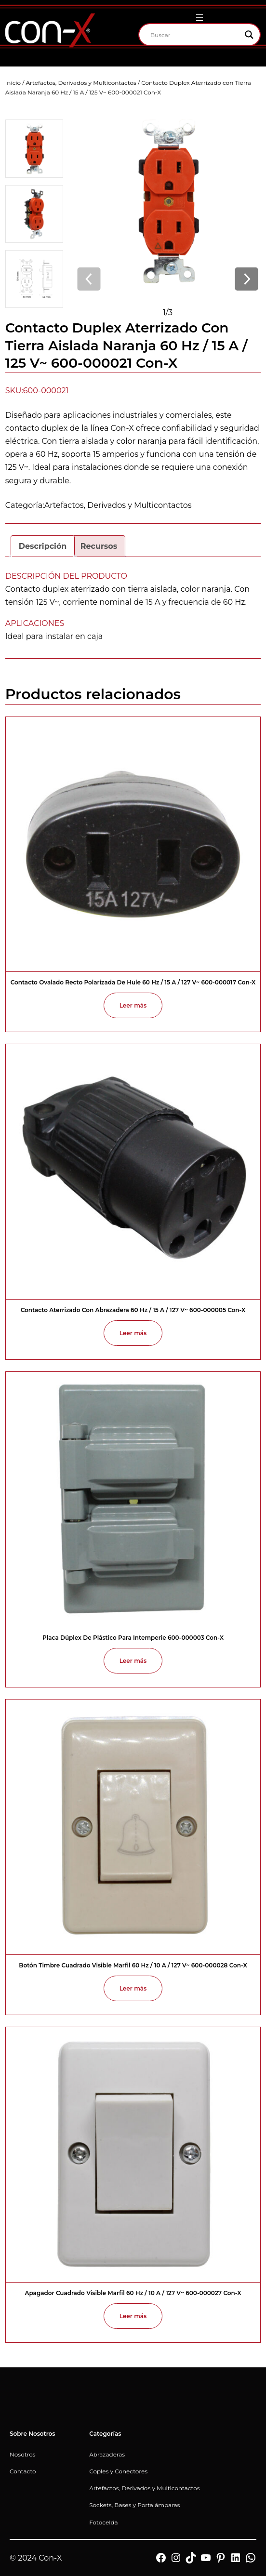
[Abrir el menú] (199, 17)
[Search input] (195, 34)
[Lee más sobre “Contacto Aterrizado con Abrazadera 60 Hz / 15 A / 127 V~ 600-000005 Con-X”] (133, 1333)
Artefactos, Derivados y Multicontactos (81, 82)
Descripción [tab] (43, 546)
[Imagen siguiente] (246, 279)
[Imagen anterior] (89, 279)
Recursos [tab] (99, 546)
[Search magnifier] (249, 34)
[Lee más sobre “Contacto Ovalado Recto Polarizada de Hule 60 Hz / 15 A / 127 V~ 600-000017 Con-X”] (133, 1005)
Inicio (13, 82)
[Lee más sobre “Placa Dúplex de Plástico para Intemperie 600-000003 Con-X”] (133, 1660)
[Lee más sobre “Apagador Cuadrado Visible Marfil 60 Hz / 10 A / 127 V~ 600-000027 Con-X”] (133, 2316)
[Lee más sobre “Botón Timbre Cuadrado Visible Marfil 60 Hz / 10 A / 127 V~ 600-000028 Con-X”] (133, 1988)
